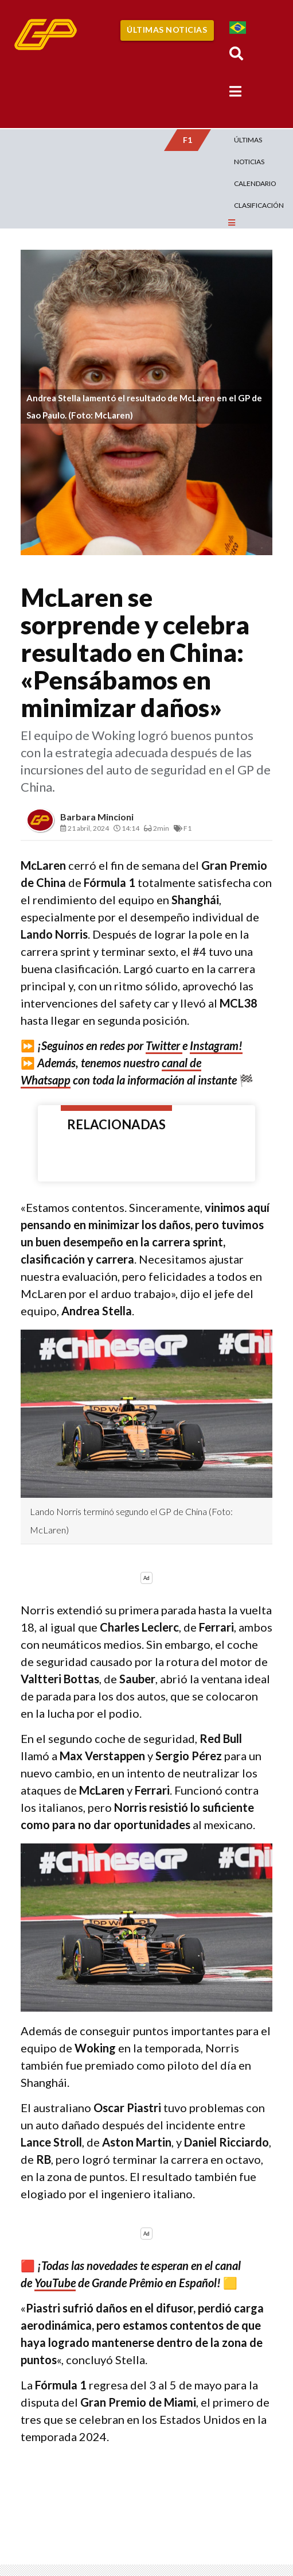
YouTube (55, 2283)
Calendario (255, 183)
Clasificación (259, 205)
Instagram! (216, 1045)
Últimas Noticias (167, 29)
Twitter (164, 1045)
